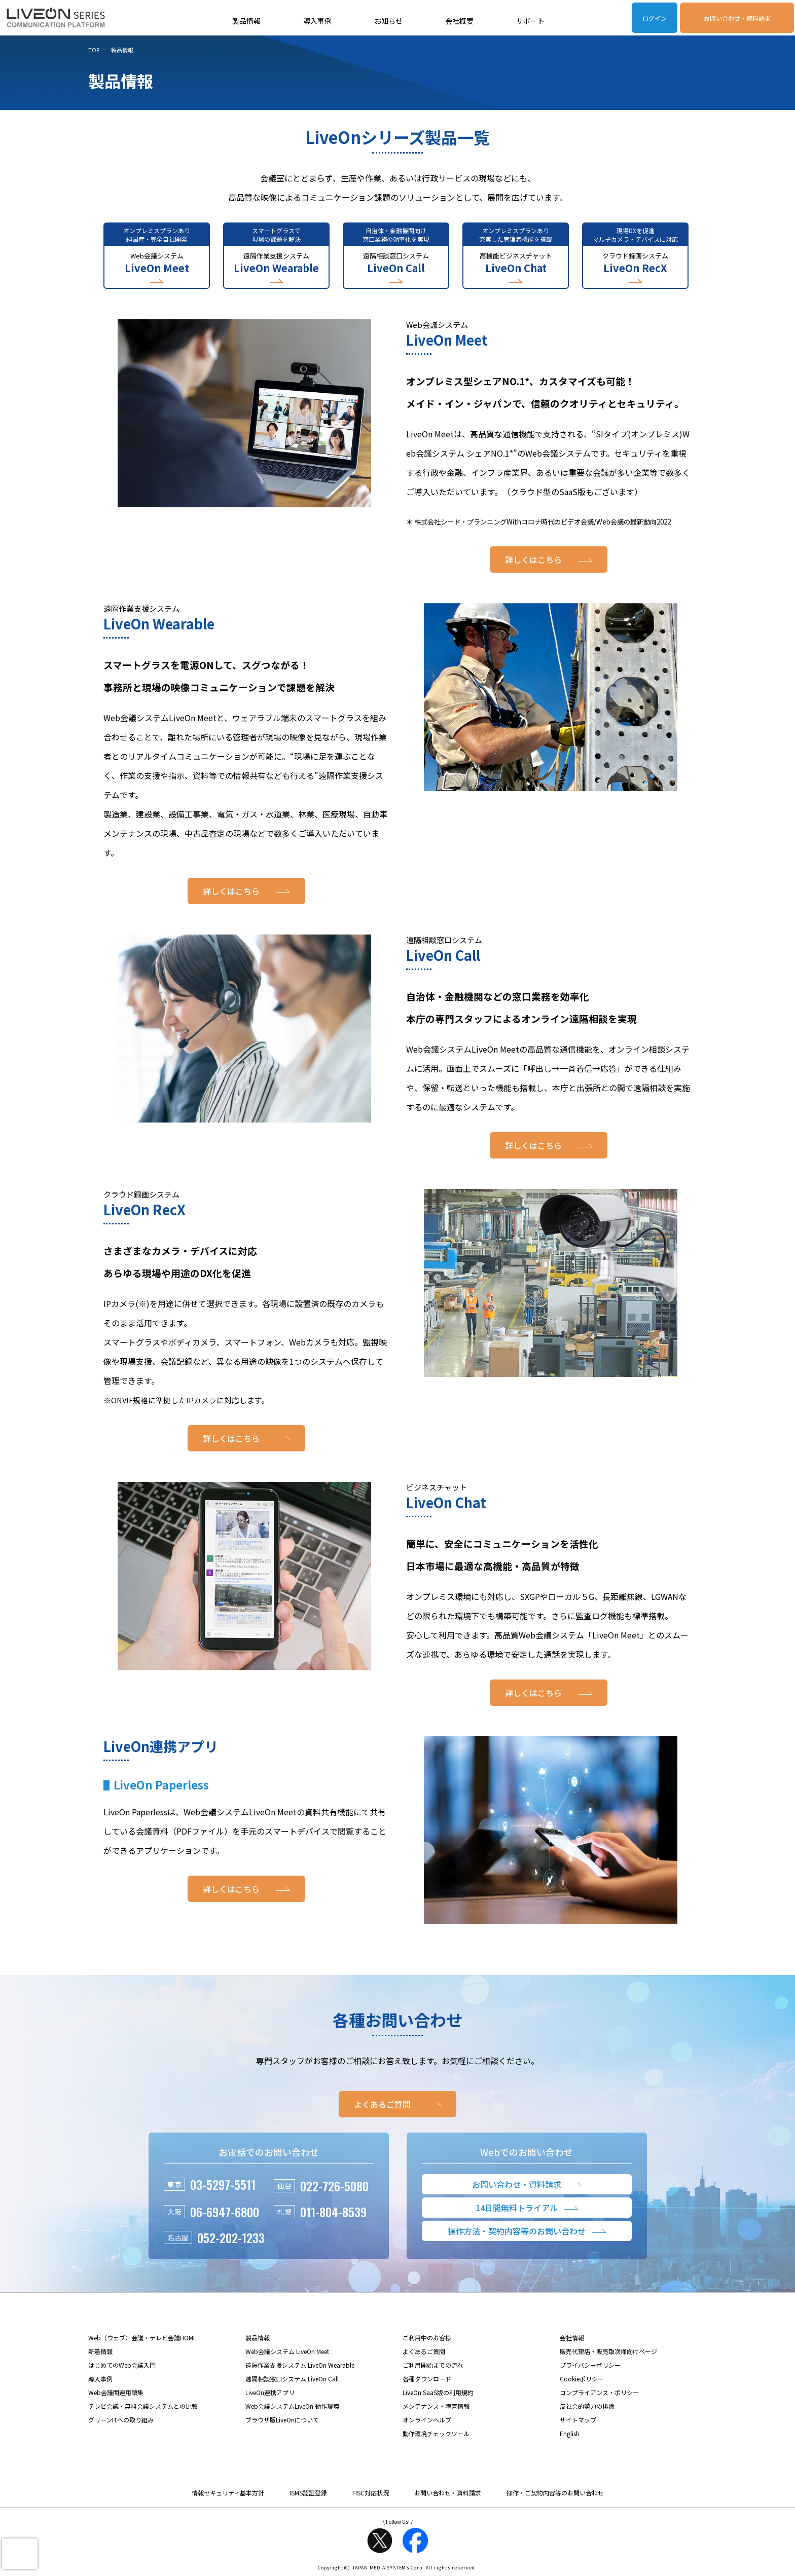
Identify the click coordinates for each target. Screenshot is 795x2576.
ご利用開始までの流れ (433, 2365)
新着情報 (100, 2351)
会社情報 (572, 2337)
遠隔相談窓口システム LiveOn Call (292, 2378)
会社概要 (459, 21)
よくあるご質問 (424, 2351)
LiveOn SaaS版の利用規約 (438, 2392)
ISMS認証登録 (308, 2492)
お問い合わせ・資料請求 (737, 18)
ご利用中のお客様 (427, 2337)
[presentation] (20, 2553)
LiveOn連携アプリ (270, 2392)
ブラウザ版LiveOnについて (282, 2419)
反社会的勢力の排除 (587, 2406)
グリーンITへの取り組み (121, 2419)
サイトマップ (578, 2419)
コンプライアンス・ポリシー (599, 2392)
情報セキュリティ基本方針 (228, 2492)
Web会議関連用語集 (115, 2392)
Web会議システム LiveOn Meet (287, 2351)
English (570, 2433)
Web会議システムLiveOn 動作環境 (292, 2406)
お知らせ (388, 21)
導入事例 (317, 21)
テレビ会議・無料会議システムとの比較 (143, 2406)
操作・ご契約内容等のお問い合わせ (555, 2492)
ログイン (654, 18)
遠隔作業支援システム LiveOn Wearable (299, 2365)
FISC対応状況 (370, 2492)
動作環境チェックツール (436, 2433)
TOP (93, 50)
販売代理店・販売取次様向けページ (608, 2351)
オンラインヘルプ (427, 2419)
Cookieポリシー (582, 2378)
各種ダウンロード (427, 2378)
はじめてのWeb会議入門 (122, 2365)
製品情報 (246, 21)
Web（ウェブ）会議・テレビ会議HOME (142, 2337)
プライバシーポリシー (590, 2365)
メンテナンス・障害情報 (436, 2406)
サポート (530, 21)
